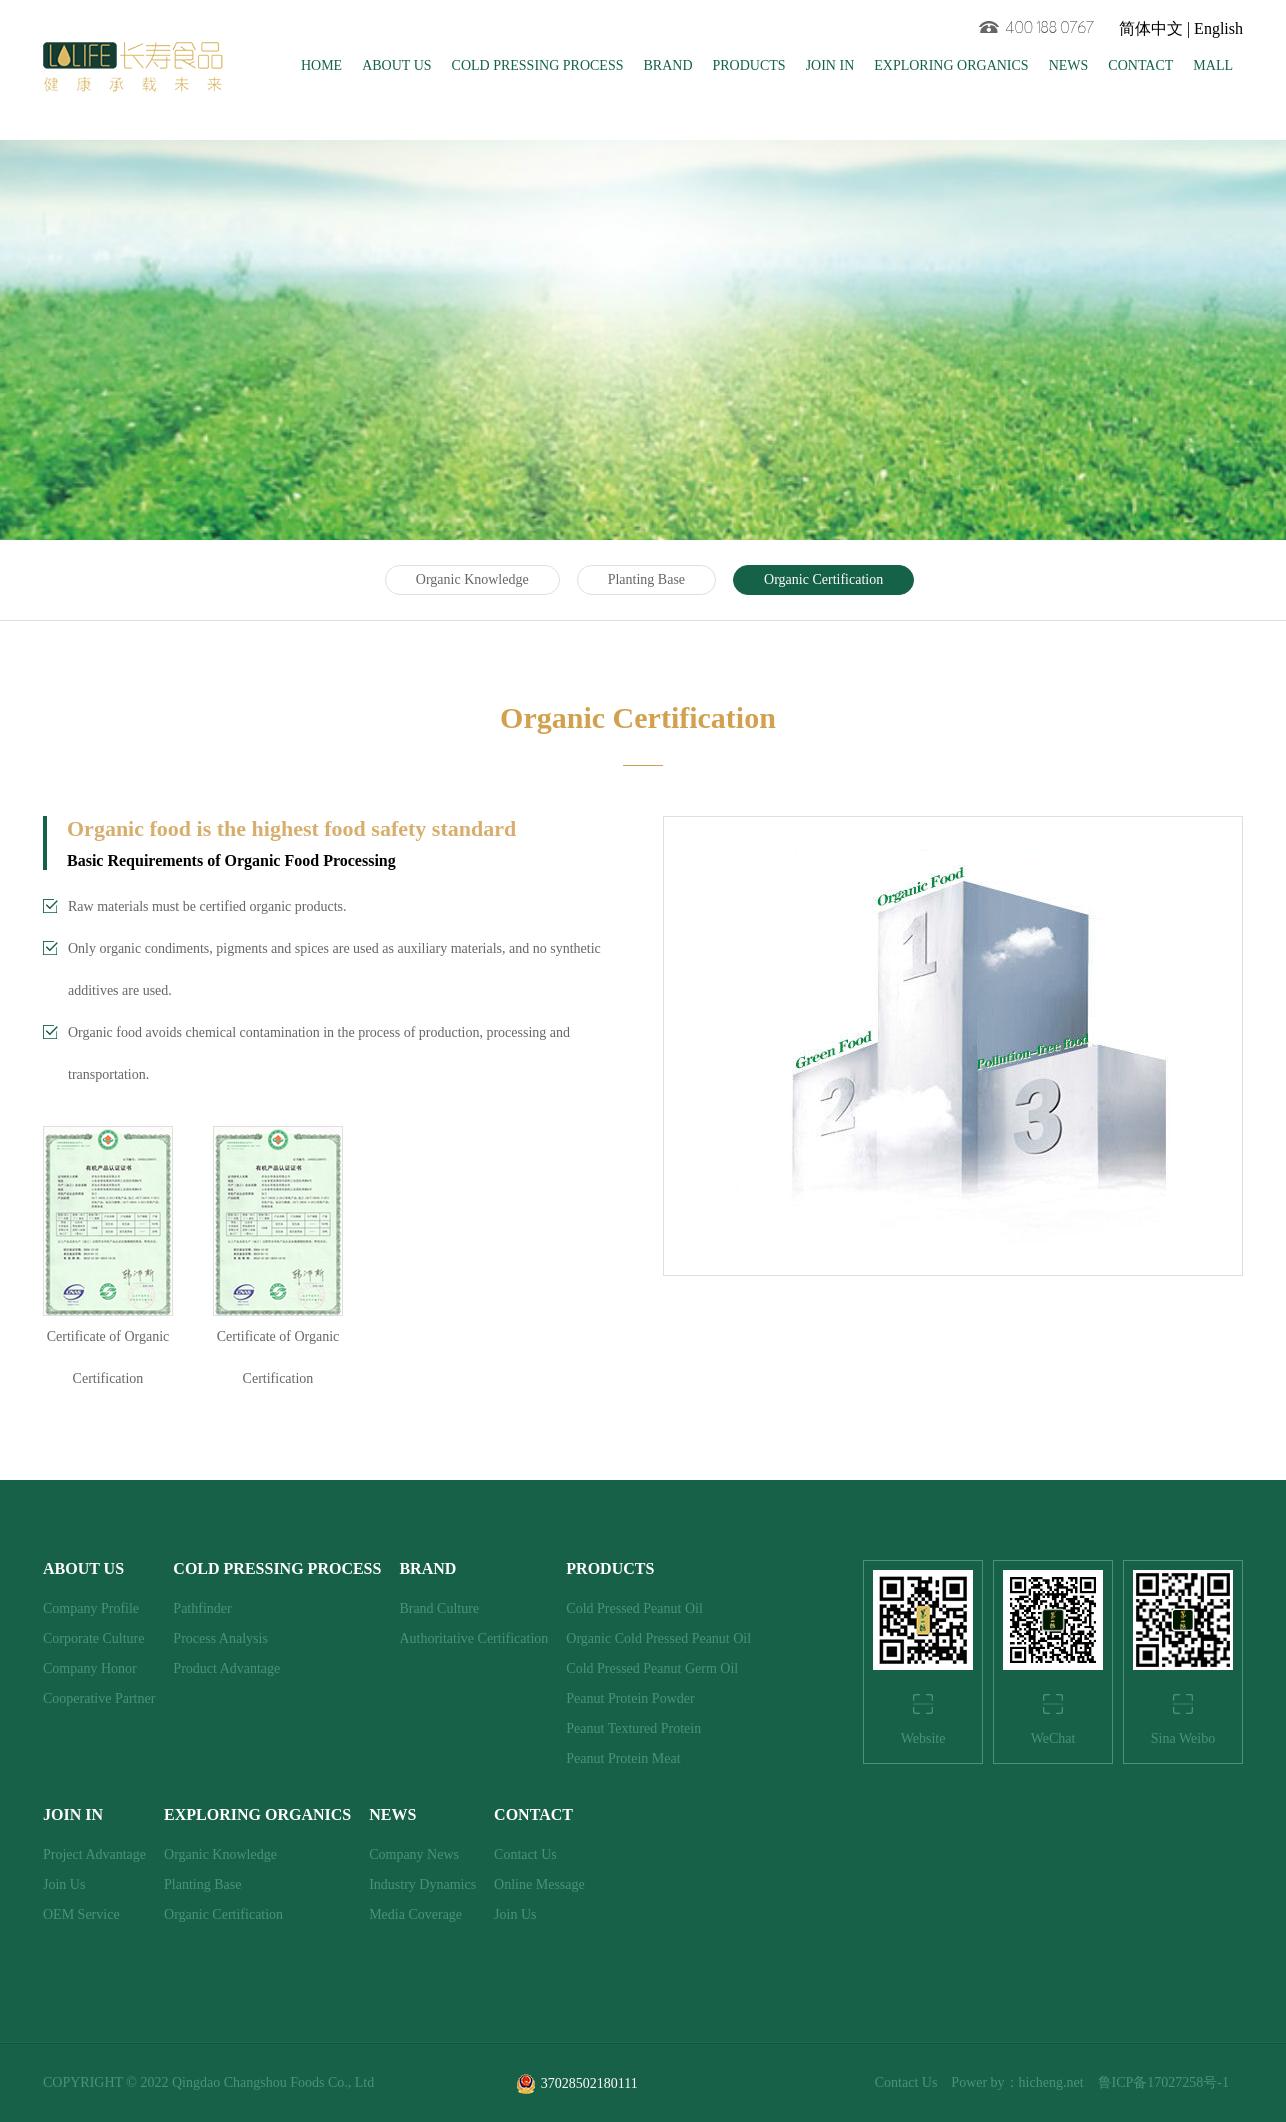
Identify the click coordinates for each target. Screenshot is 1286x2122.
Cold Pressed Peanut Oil (634, 1608)
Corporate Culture (93, 1638)
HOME (321, 65)
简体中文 (1151, 28)
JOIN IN (830, 65)
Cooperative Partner (99, 1698)
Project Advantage (94, 1854)
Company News (414, 1854)
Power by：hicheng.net (1017, 2082)
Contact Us (525, 1854)
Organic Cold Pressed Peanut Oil (658, 1638)
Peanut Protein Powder (630, 1698)
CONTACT (1140, 65)
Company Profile (91, 1608)
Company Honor (90, 1668)
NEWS (1069, 65)
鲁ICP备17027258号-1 (1163, 2082)
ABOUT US (396, 65)
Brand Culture (439, 1608)
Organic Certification (823, 579)
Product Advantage (226, 1668)
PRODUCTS (749, 65)
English (1218, 28)
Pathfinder (202, 1608)
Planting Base (646, 579)
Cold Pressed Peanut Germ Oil (652, 1668)
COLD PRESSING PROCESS (538, 65)
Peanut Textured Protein (633, 1728)
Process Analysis (220, 1638)
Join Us (64, 1884)
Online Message (539, 1884)
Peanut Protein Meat (623, 1758)
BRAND (667, 65)
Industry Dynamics (422, 1884)
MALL (1213, 65)
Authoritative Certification (473, 1638)
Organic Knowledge (472, 579)
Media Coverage (415, 1914)
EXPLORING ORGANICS (951, 65)
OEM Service (81, 1914)
